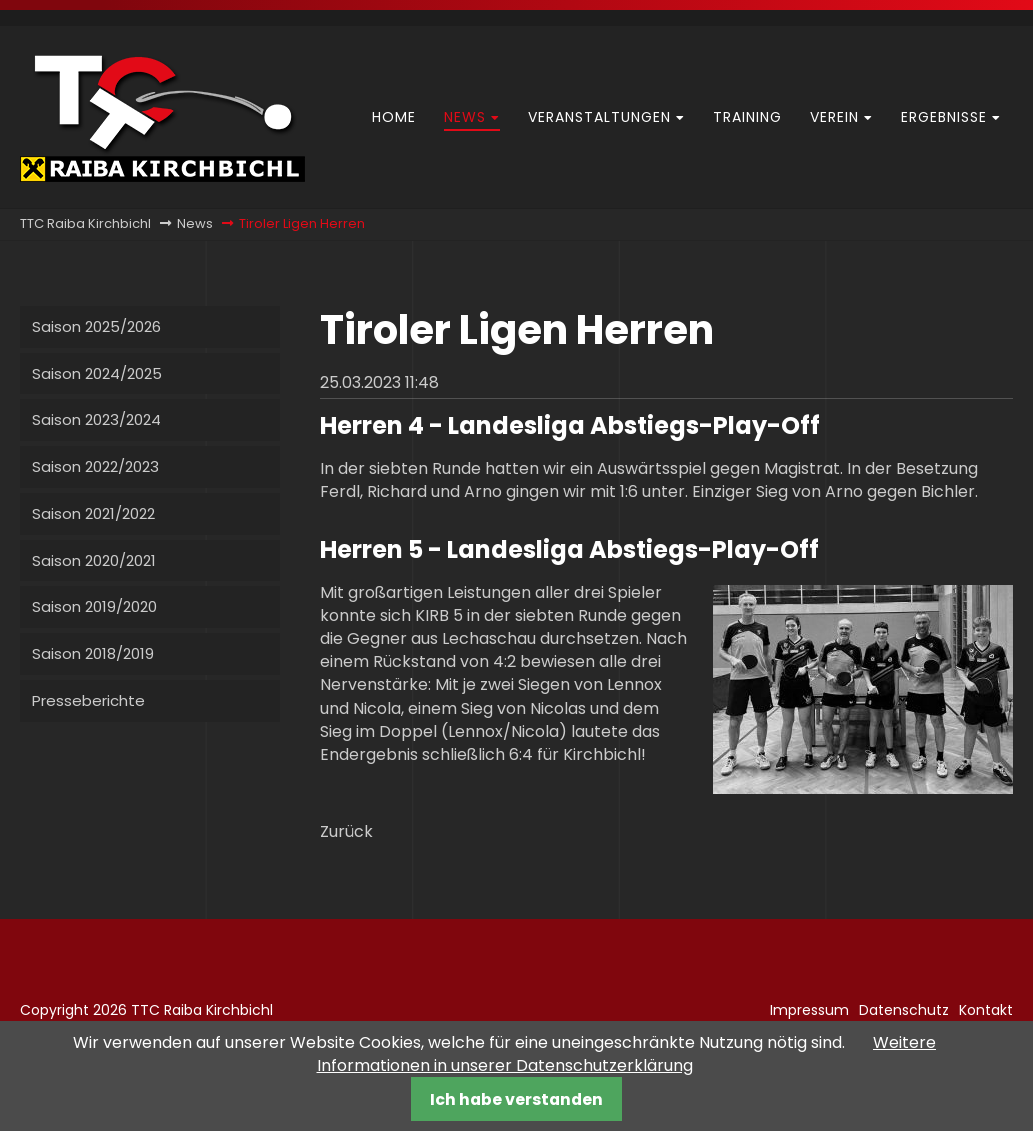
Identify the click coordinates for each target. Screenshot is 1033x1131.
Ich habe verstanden (516, 1099)
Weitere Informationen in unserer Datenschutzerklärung (627, 1054)
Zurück (346, 831)
